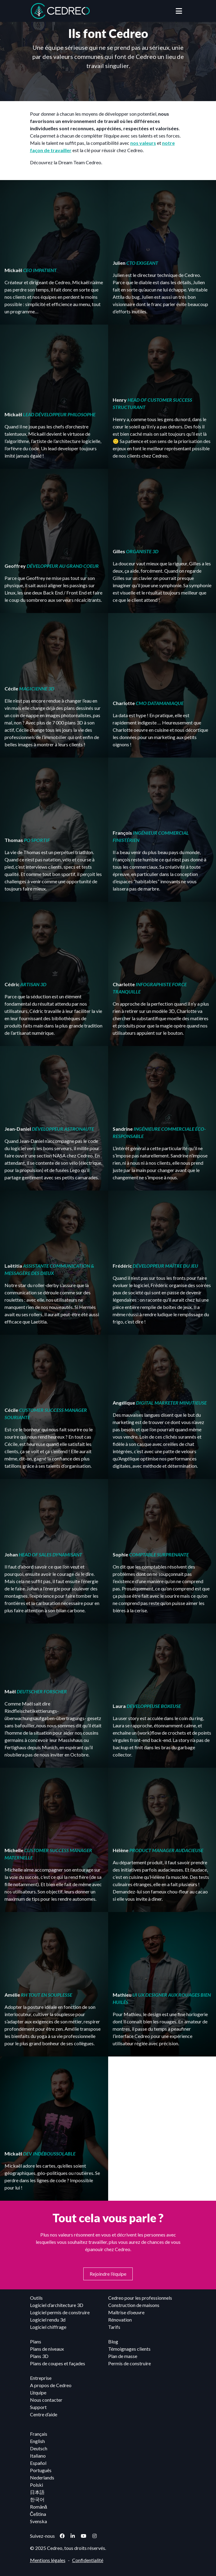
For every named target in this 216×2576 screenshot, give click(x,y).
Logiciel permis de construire (60, 2312)
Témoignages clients (129, 2349)
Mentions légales (47, 2560)
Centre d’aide (43, 2414)
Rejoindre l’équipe (108, 2274)
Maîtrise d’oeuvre (126, 2312)
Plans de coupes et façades (57, 2363)
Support (38, 2407)
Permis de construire (129, 2363)
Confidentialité (87, 2560)
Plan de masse (122, 2356)
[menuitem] (105, 2434)
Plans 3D (39, 2356)
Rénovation (120, 2319)
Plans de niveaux (47, 2349)
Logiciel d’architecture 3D (56, 2305)
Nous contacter (46, 2400)
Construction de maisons (133, 2305)
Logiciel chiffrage (48, 2327)
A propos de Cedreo (50, 2385)
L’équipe (38, 2392)
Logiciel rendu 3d (47, 2319)
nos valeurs (143, 143)
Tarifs (114, 2327)
